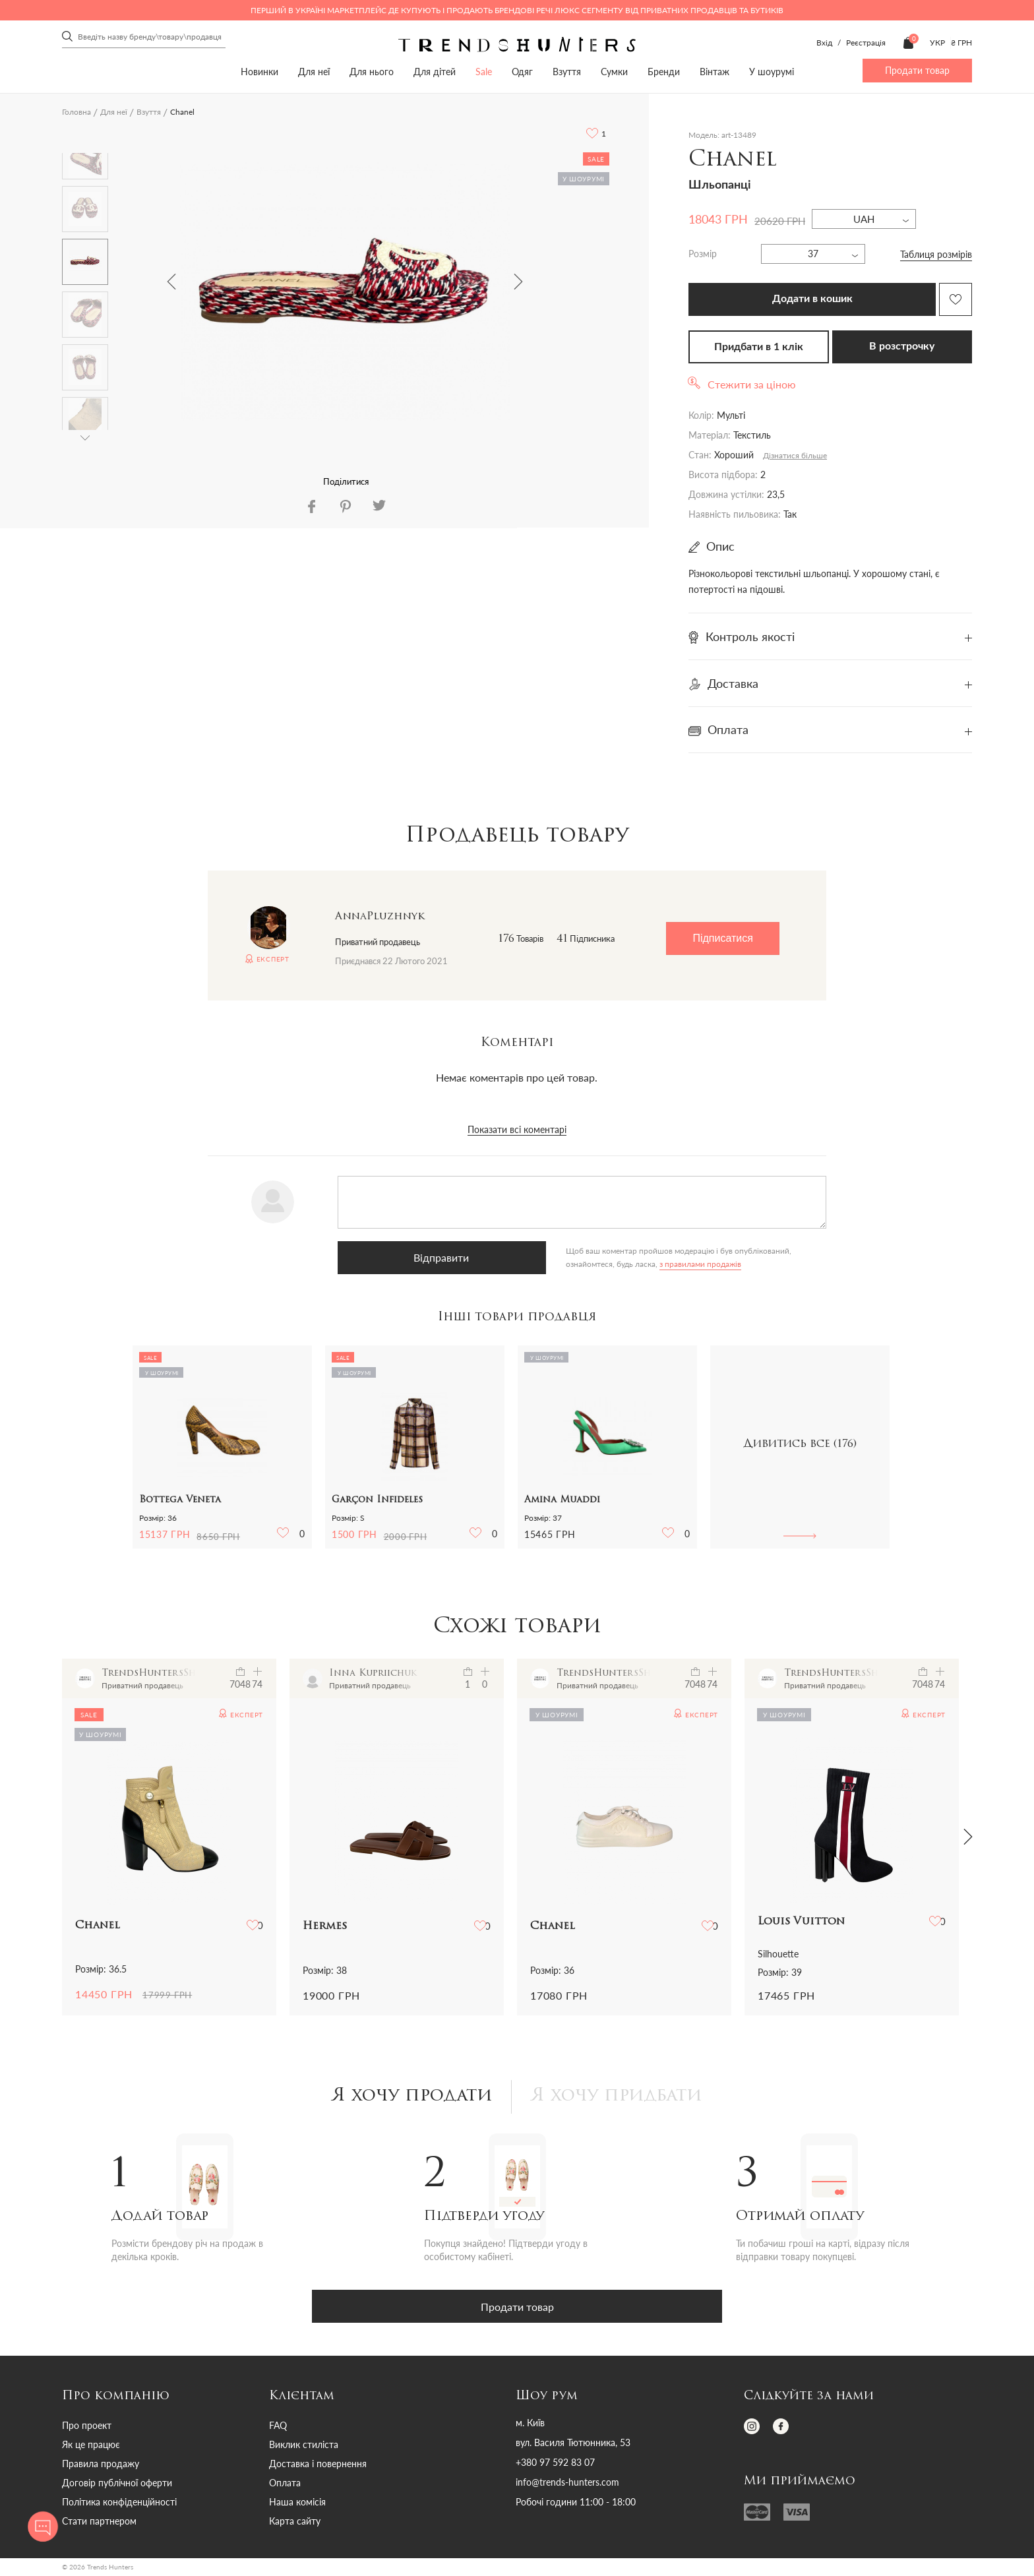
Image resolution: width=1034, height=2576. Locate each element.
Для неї (314, 71)
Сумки (614, 71)
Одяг (522, 71)
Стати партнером (99, 2523)
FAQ (278, 2427)
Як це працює (91, 2446)
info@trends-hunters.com (567, 2484)
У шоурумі (771, 71)
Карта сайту (294, 2523)
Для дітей (434, 71)
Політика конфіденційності (119, 2503)
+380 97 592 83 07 (555, 2464)
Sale (483, 71)
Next (518, 282)
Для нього (372, 71)
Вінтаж (714, 71)
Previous (171, 282)
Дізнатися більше (795, 455)
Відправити (403, 1257)
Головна (76, 112)
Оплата (285, 2484)
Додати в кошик (812, 298)
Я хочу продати (407, 2098)
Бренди (664, 71)
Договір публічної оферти (117, 2484)
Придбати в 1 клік (758, 347)
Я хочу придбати (621, 2098)
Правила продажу (100, 2465)
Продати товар (917, 70)
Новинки (259, 71)
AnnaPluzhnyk (380, 916)
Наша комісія (297, 2503)
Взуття (567, 71)
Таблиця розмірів (936, 254)
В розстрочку (901, 346)
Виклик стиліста (303, 2446)
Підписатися (722, 938)
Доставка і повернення (318, 2465)
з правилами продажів (530, 1264)
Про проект (86, 2427)
